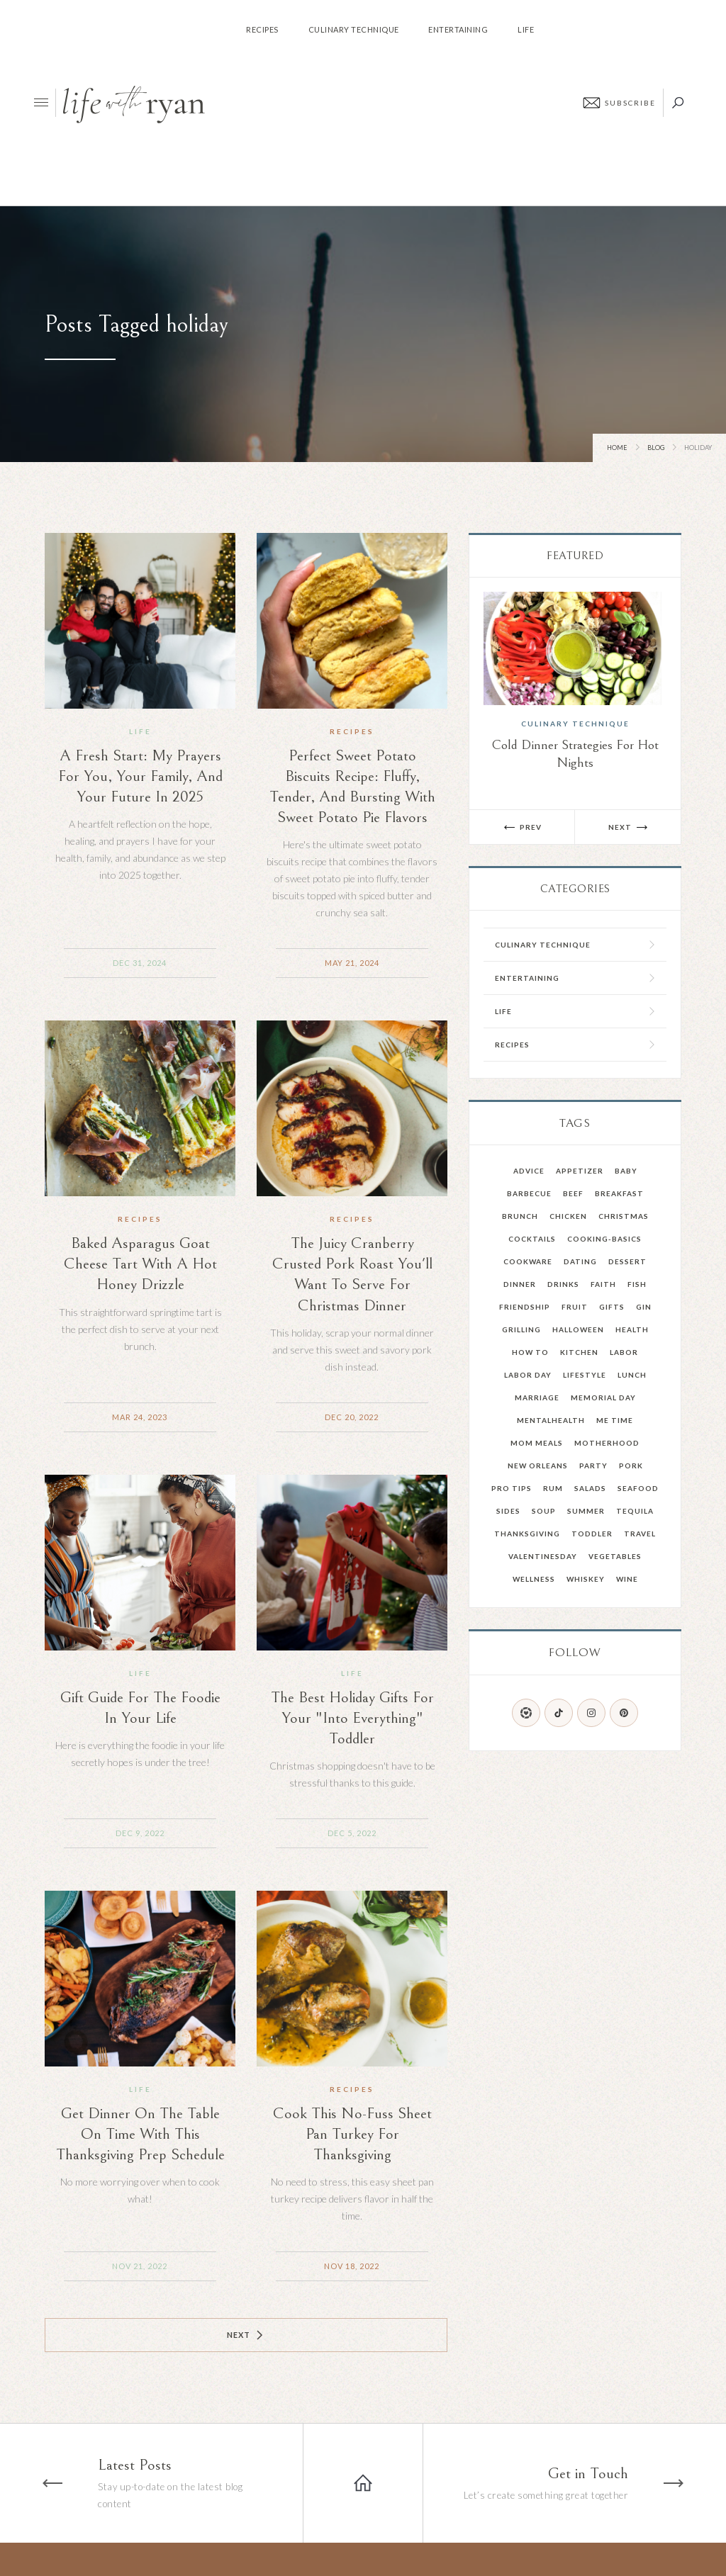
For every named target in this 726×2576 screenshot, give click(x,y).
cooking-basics (604, 1238)
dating (580, 1261)
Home (617, 447)
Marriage (537, 1397)
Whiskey (585, 1579)
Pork (631, 1465)
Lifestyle (584, 1375)
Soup (544, 1511)
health (632, 1329)
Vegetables (615, 1556)
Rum (553, 1488)
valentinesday (542, 1556)
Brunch (520, 1216)
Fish (637, 1284)
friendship (524, 1307)
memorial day (603, 1397)
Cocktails (532, 1238)
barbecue (529, 1193)
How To (530, 1352)
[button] (522, 827)
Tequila (635, 1511)
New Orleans (538, 1465)
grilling (521, 1329)
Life (140, 731)
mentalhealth (551, 1420)
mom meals (536, 1443)
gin (644, 1307)
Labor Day (528, 1375)
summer (586, 1511)
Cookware (527, 1261)
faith (603, 1284)
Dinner (519, 1284)
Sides (508, 1511)
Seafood (638, 1488)
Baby (626, 1170)
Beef (573, 1193)
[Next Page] (246, 2335)
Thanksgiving (527, 1533)
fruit (575, 1307)
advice (528, 1170)
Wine (627, 1579)
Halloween (578, 1329)
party (593, 1465)
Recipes (352, 731)
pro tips (511, 1488)
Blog (655, 447)
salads (590, 1488)
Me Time (614, 1420)
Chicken (568, 1216)
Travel (640, 1533)
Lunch (632, 1375)
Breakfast (619, 1193)
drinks (563, 1284)
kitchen (579, 1352)
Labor (624, 1352)
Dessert (627, 1261)
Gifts (612, 1307)
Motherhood (607, 1443)
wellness (534, 1579)
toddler (592, 1533)
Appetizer (579, 1170)
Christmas (623, 1216)
